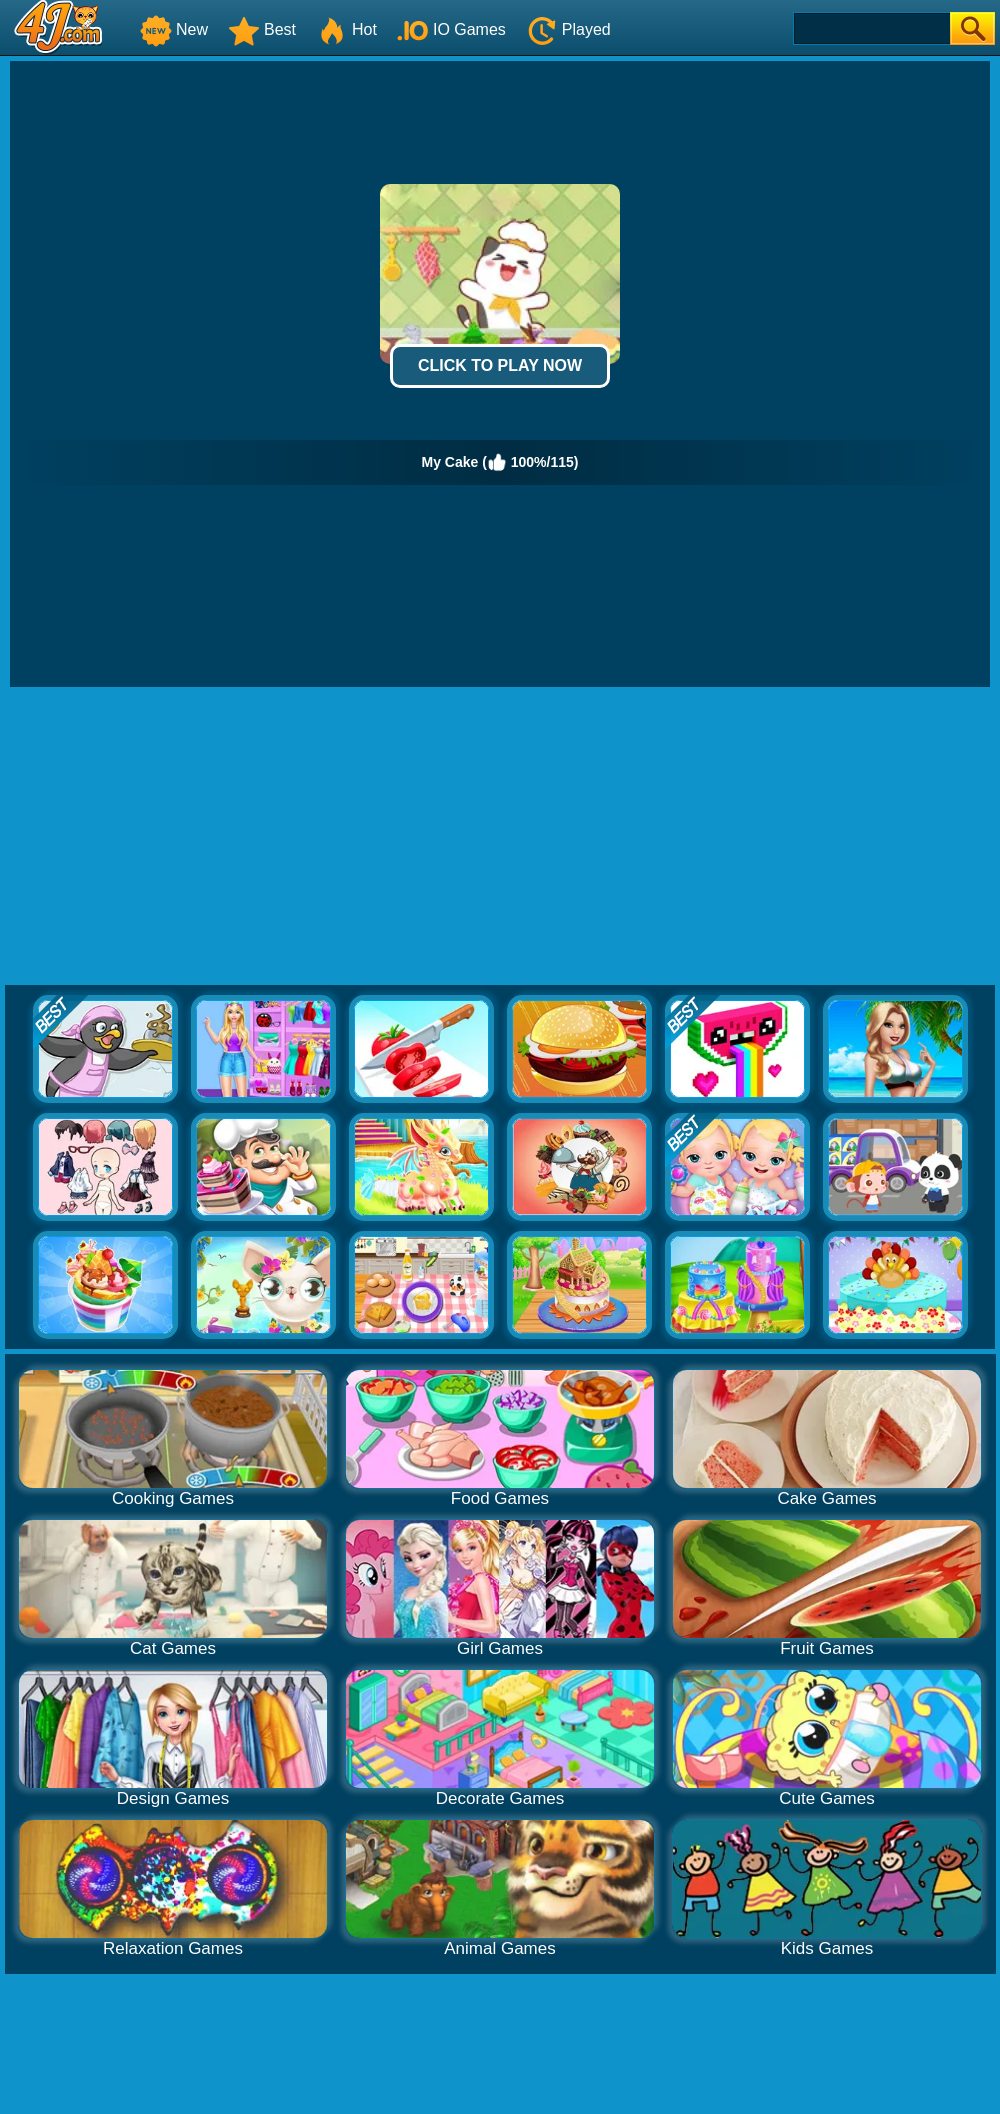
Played (568, 29)
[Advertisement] (500, 837)
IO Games (451, 29)
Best (262, 29)
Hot (346, 29)
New (174, 29)
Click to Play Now (500, 365)
